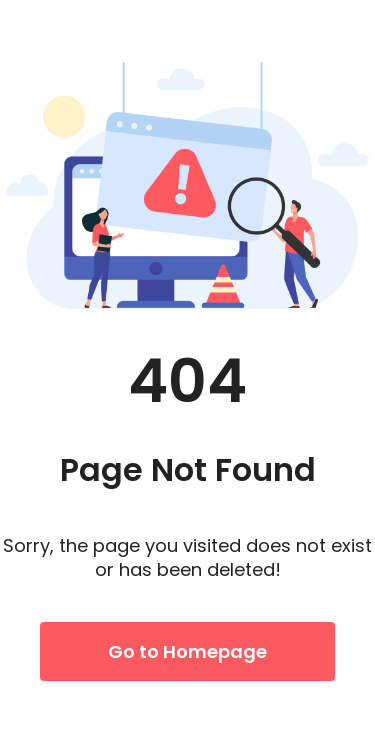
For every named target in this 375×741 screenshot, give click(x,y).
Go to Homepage (187, 651)
